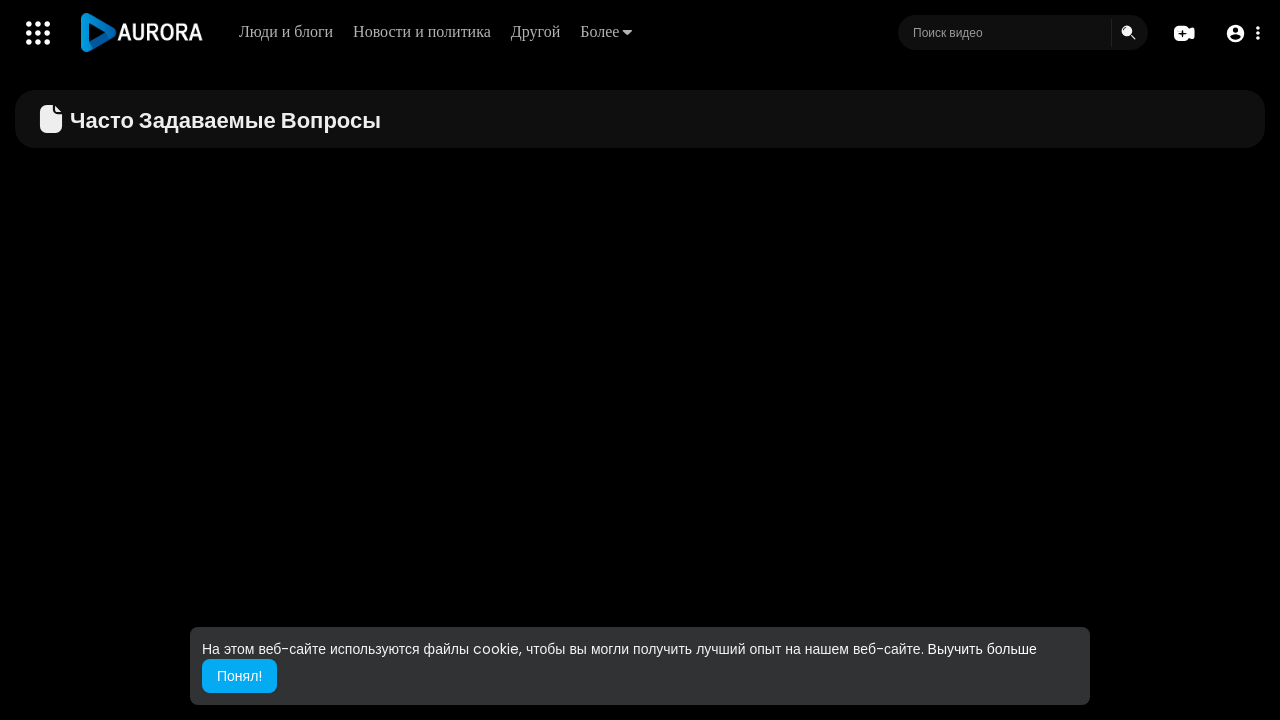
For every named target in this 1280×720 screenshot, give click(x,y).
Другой (535, 31)
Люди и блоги (286, 31)
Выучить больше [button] (982, 649)
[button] (1242, 33)
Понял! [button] (239, 676)
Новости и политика (422, 31)
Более (606, 31)
